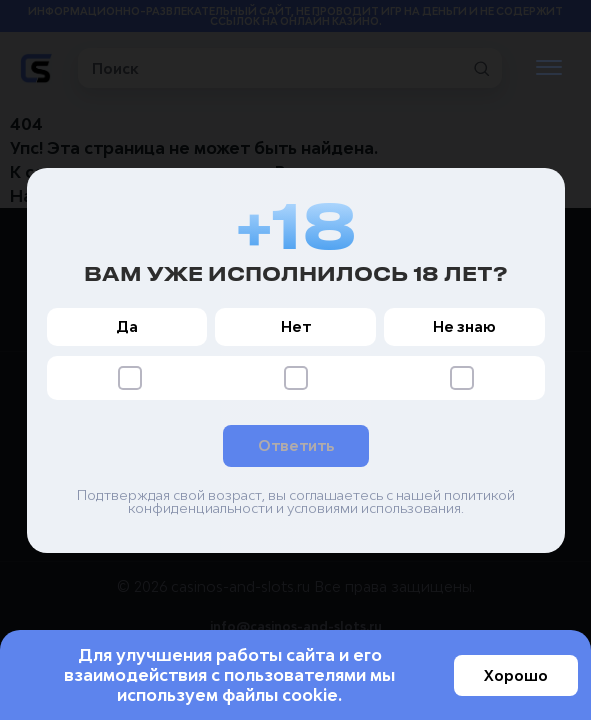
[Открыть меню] (549, 68)
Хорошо (516, 675)
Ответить (296, 445)
